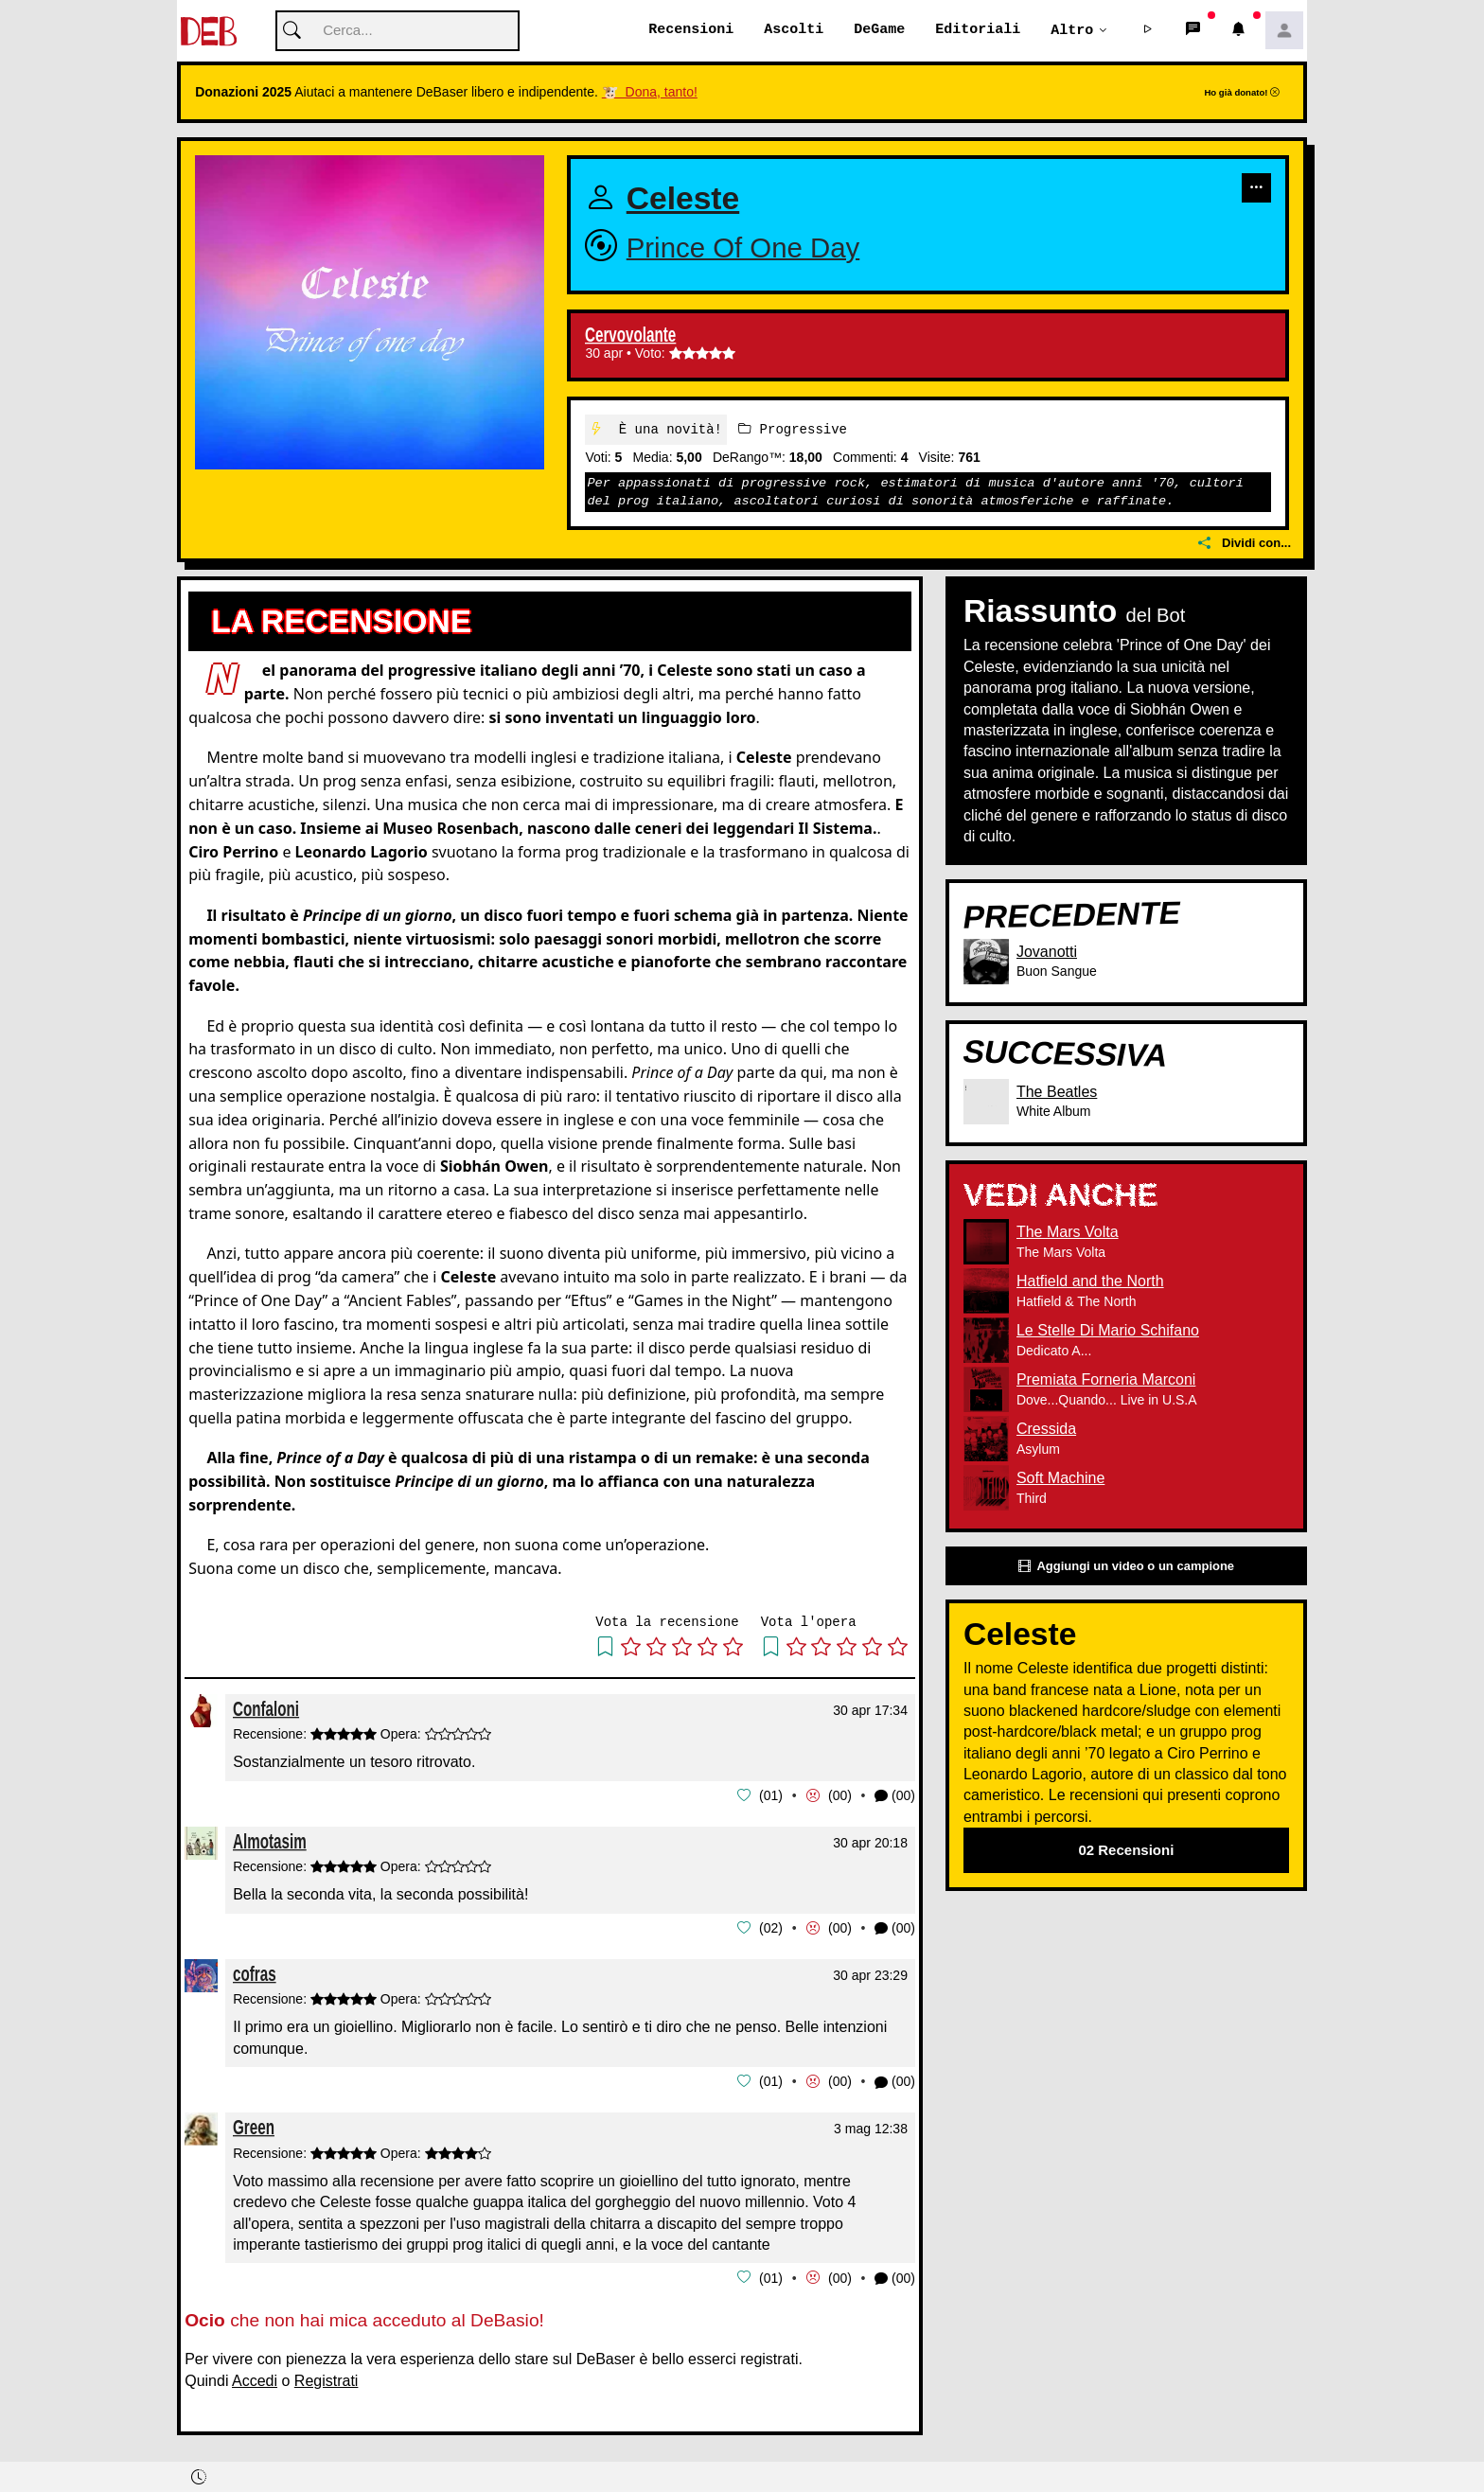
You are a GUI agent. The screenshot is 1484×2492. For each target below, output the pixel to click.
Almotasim (270, 1840)
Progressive (792, 429)
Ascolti (793, 30)
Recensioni (690, 30)
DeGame (879, 30)
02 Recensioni (1126, 1851)
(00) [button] (894, 1796)
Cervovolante (630, 336)
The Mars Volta (1067, 1233)
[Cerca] (397, 31)
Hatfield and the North (1090, 1282)
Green (253, 2125)
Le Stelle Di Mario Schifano (1107, 1331)
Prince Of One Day (743, 247)
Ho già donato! (1242, 93)
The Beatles (1056, 1092)
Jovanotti (1046, 952)
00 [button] (840, 1795)
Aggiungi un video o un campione (1126, 1566)
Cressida (1046, 1430)
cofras (254, 1972)
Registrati (326, 2378)
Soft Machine (1060, 1479)
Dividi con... (1244, 544)
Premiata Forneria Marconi (1105, 1380)
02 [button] (771, 1927)
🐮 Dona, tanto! (650, 92)
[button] (1148, 31)
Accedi (254, 2378)
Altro (1072, 30)
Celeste (683, 199)
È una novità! (656, 429)
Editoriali (977, 30)
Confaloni (266, 1709)
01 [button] (771, 1795)
